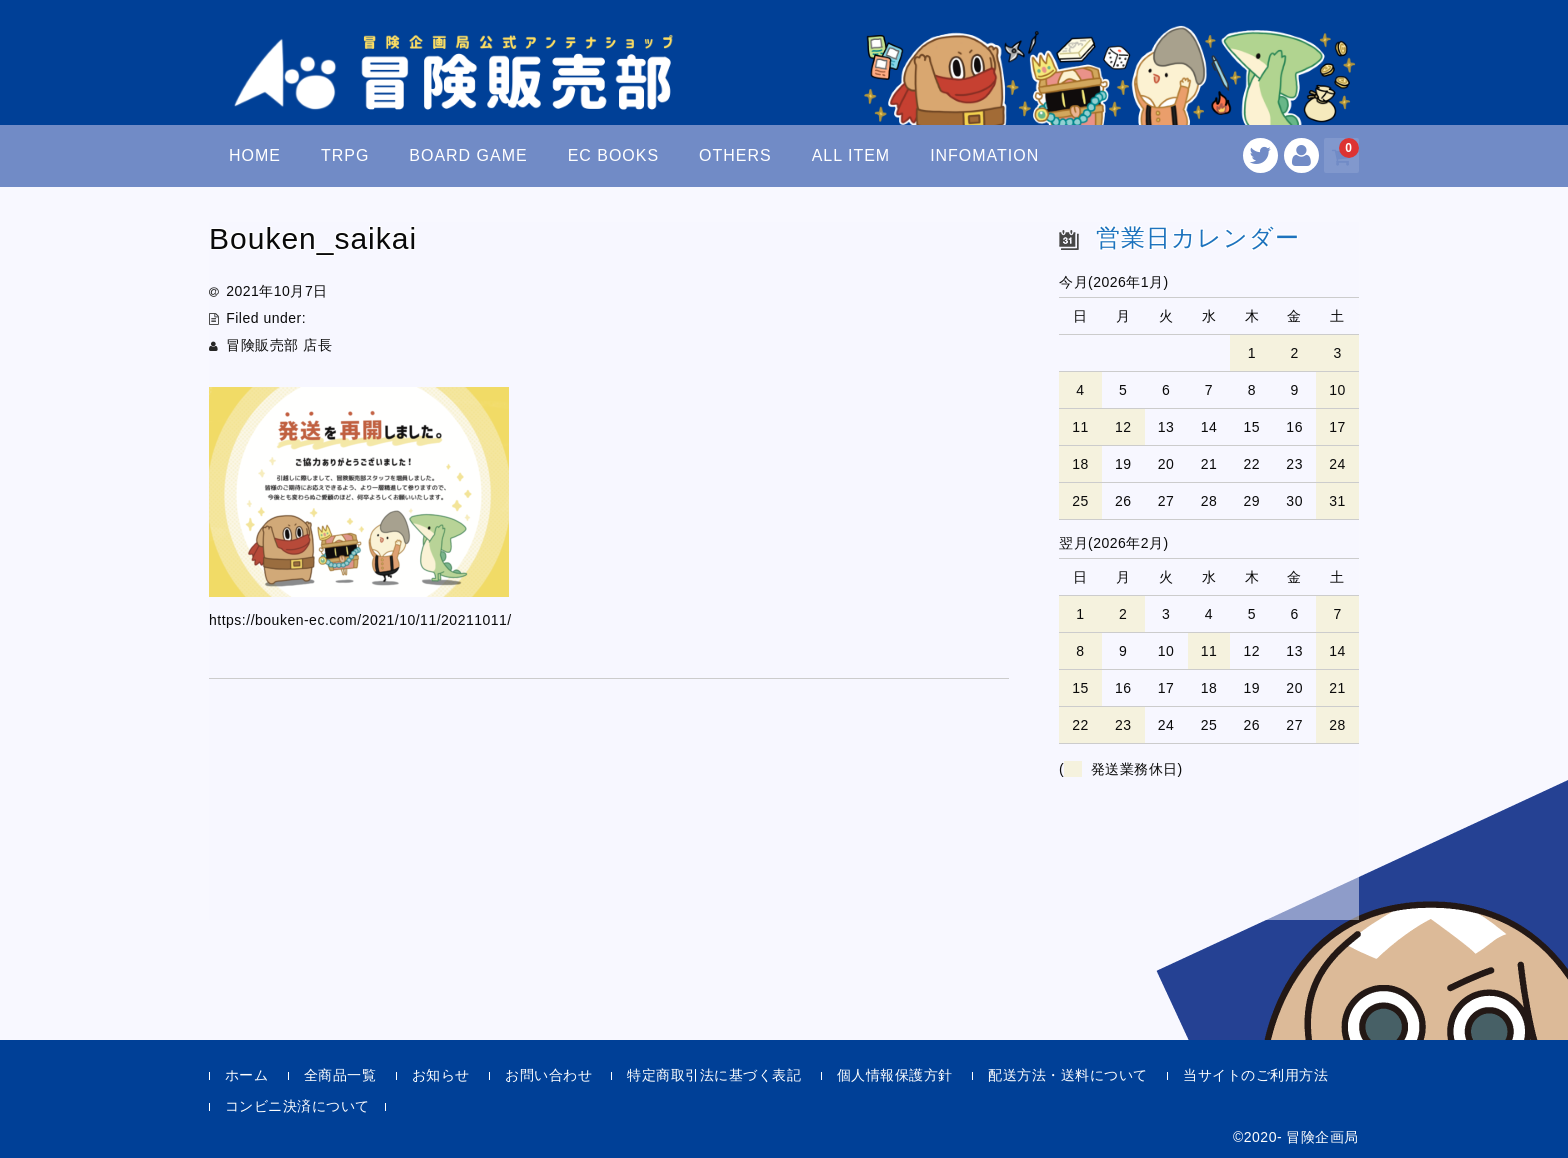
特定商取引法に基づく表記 (714, 1075)
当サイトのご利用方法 (1255, 1075)
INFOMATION (984, 155)
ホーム (247, 1075)
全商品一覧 (340, 1075)
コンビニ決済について (297, 1106)
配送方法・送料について (1068, 1075)
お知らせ (441, 1075)
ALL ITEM (851, 155)
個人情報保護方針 (895, 1075)
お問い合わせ (548, 1075)
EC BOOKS (614, 155)
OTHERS (735, 155)
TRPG (345, 155)
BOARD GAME (468, 155)
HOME (255, 155)
